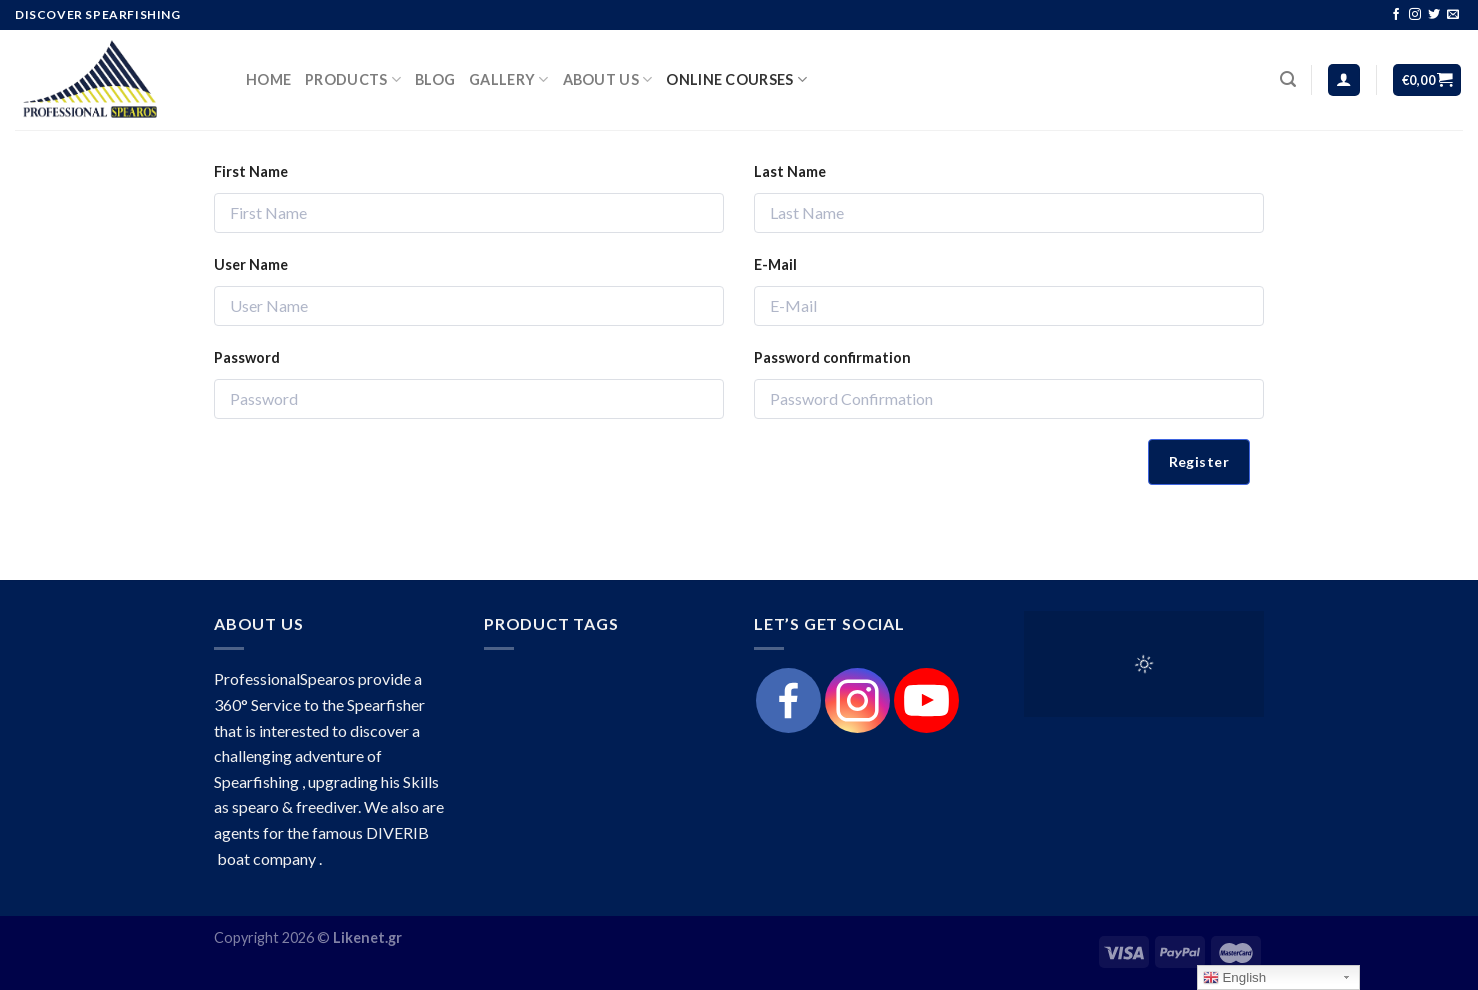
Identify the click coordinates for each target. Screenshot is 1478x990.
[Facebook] (788, 700)
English (1234, 978)
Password (247, 357)
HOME (268, 79)
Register (1199, 461)
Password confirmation (832, 357)
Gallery (509, 79)
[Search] (1288, 79)
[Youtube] (926, 700)
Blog (435, 79)
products (353, 79)
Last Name (790, 171)
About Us (608, 79)
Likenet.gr (367, 937)
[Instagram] (857, 700)
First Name (251, 171)
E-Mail (775, 264)
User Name (251, 264)
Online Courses (736, 79)
